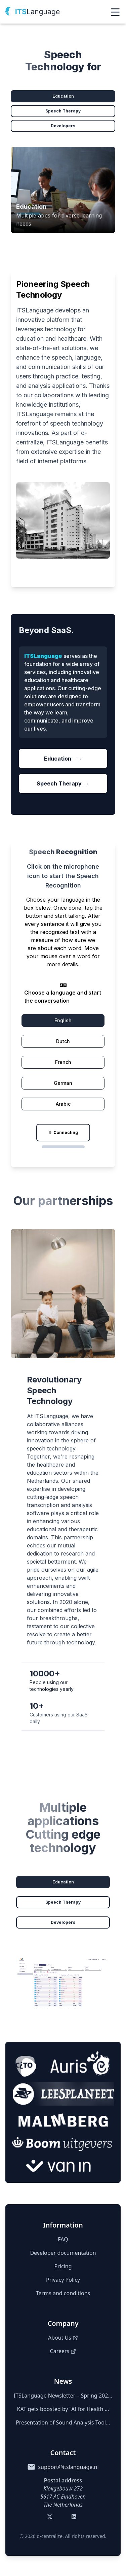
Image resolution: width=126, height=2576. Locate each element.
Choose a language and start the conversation (62, 996)
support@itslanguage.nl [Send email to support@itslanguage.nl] (68, 2467)
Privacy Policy (63, 2279)
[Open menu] (115, 12)
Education (63, 96)
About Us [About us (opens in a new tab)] (63, 2337)
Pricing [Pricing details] (63, 2266)
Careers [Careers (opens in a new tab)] (63, 2351)
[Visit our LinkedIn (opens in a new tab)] (75, 2518)
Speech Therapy (63, 110)
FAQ (63, 2239)
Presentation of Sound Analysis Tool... (63, 2422)
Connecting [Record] (63, 1132)
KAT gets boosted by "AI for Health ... (63, 2409)
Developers (63, 125)
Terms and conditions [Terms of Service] (63, 2293)
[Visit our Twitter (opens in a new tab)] (51, 2518)
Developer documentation (63, 2252)
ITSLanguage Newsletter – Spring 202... (63, 2395)
